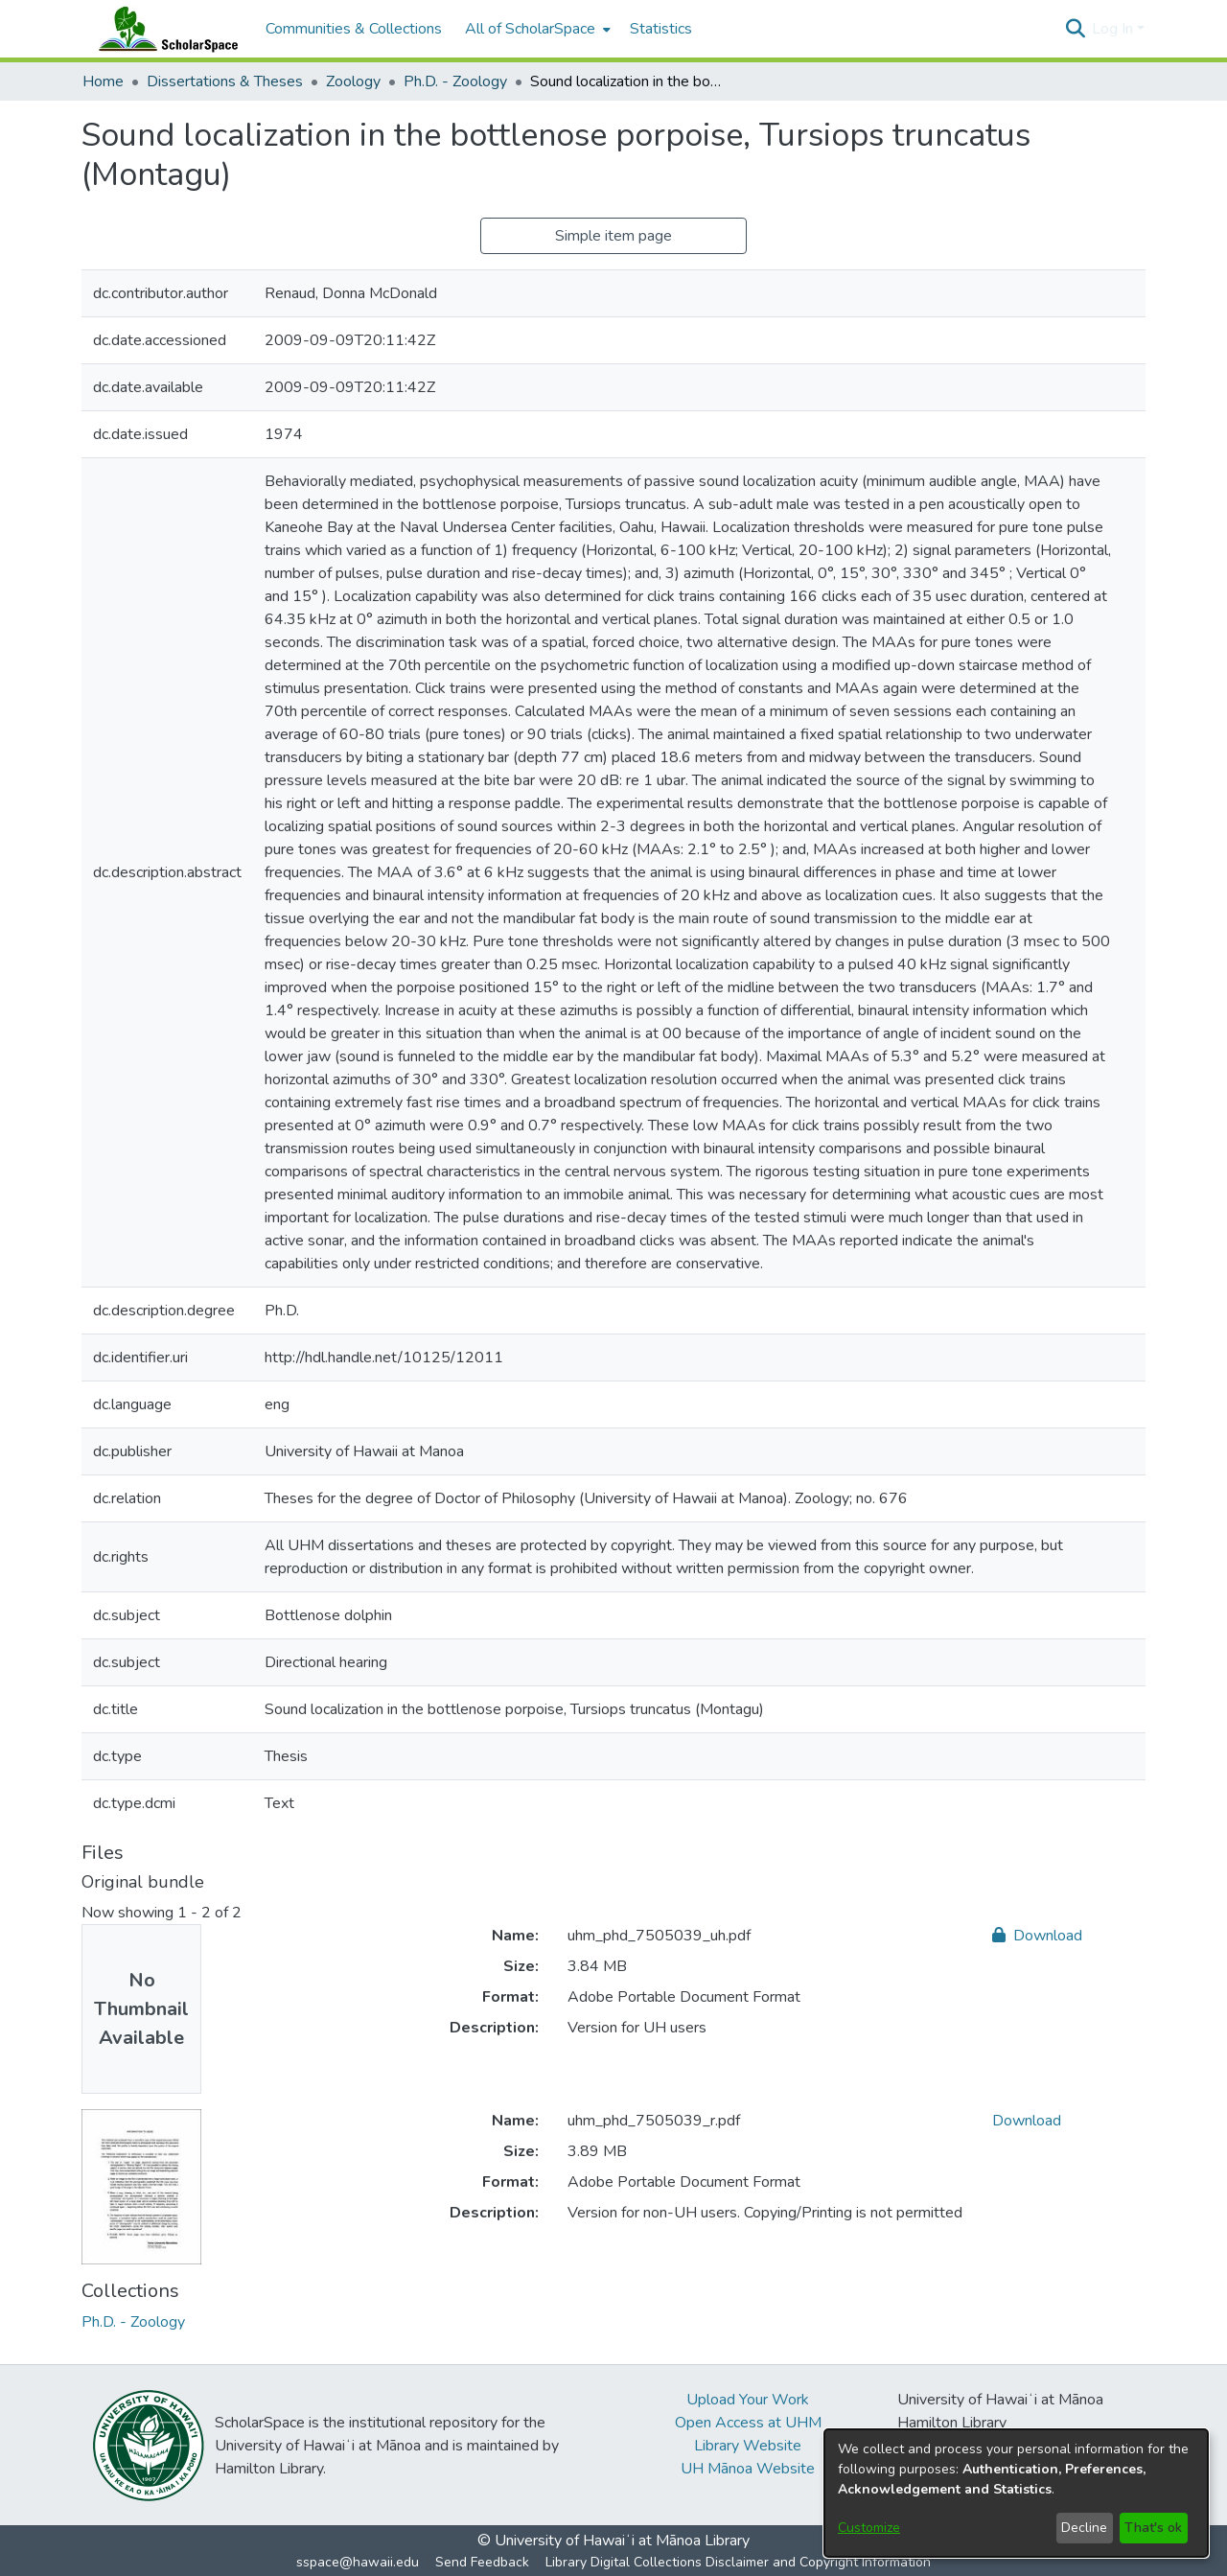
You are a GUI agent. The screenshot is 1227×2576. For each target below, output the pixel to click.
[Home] (163, 29)
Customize (869, 2527)
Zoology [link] (353, 81)
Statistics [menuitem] (661, 28)
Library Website (747, 2445)
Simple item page (613, 235)
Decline (1084, 2527)
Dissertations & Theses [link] (225, 81)
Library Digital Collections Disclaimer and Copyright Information (738, 2562)
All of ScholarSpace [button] (530, 28)
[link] (133, 2321)
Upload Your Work (747, 2399)
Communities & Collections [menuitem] (354, 28)
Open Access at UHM (748, 2422)
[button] (1075, 28)
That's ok (1153, 2527)
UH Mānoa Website (748, 2468)
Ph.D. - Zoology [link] (455, 81)
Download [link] (1037, 1935)
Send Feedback (482, 2562)
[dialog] (1016, 2493)
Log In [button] (1114, 28)
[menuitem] (536, 29)
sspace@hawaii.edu (357, 2562)
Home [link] (103, 81)
